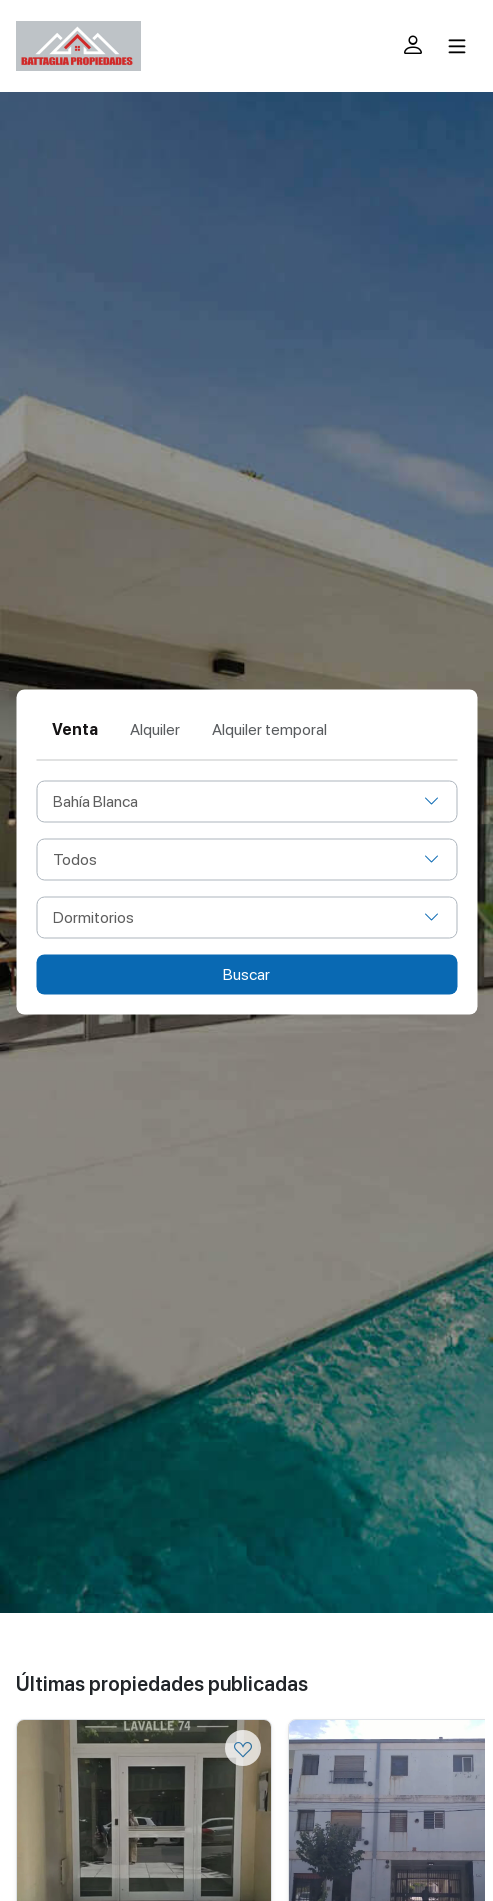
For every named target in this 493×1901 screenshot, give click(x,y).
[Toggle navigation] (457, 46)
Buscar (246, 974)
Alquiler (155, 729)
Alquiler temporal (269, 729)
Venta (75, 729)
